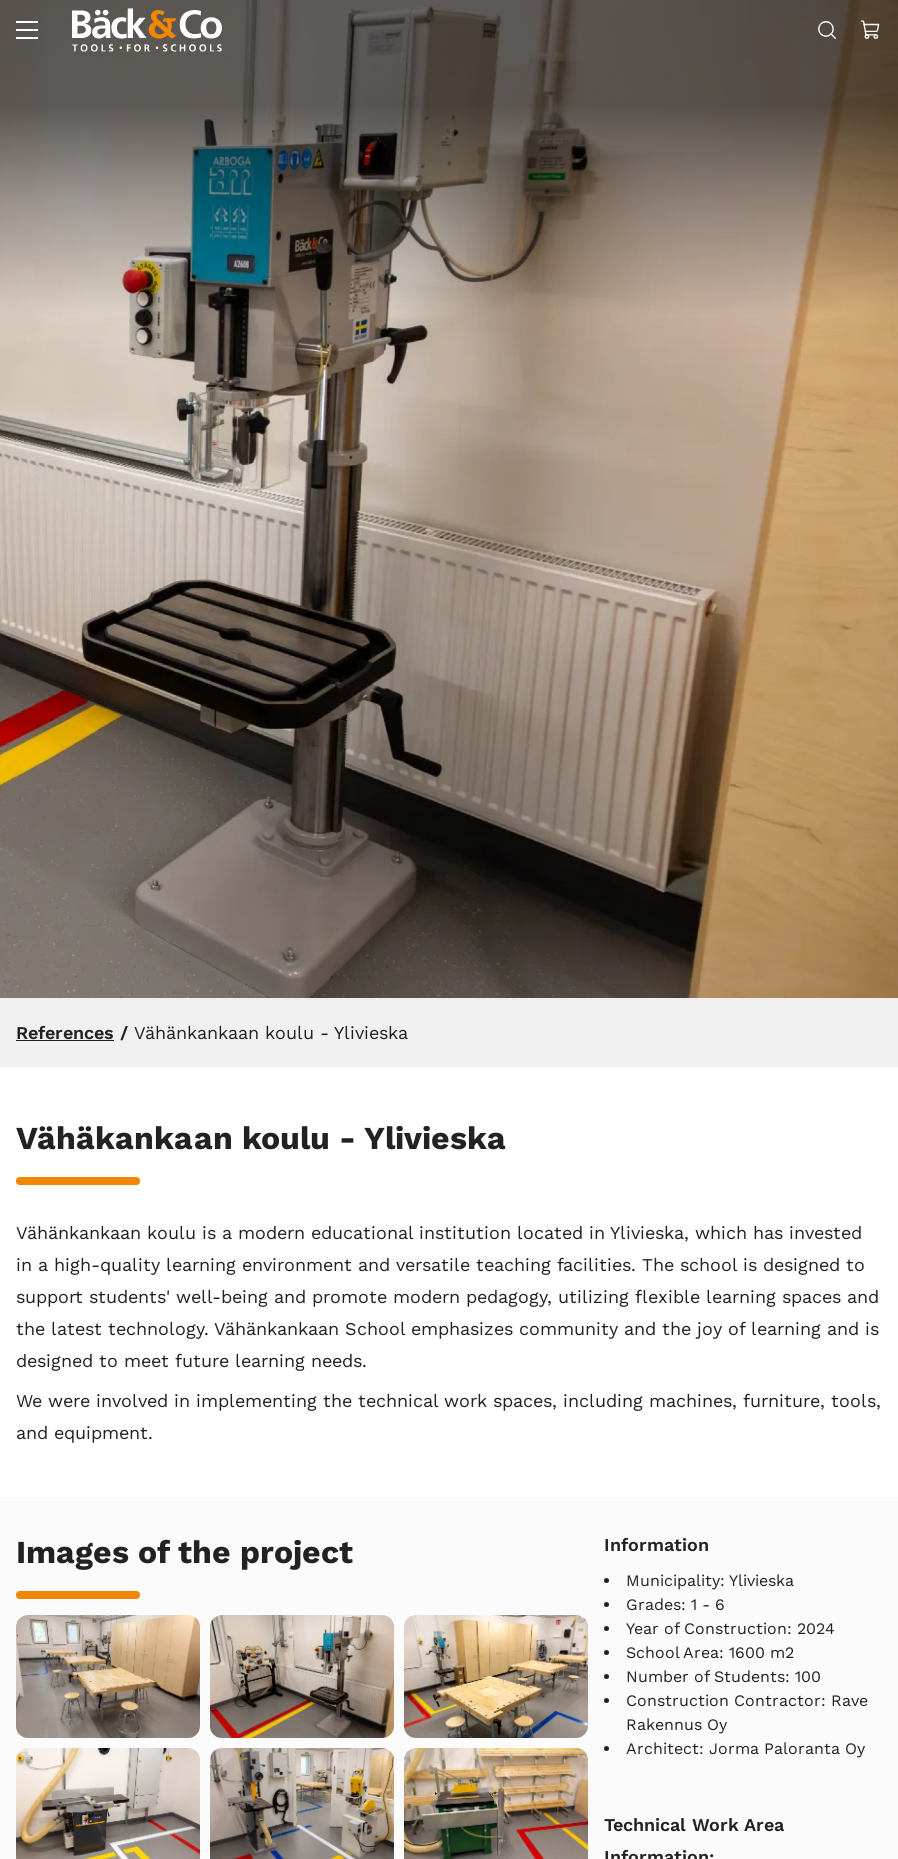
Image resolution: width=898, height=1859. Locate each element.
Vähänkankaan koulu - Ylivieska (271, 1032)
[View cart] (871, 30)
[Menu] (27, 30)
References (65, 1032)
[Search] (827, 30)
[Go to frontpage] (147, 30)
